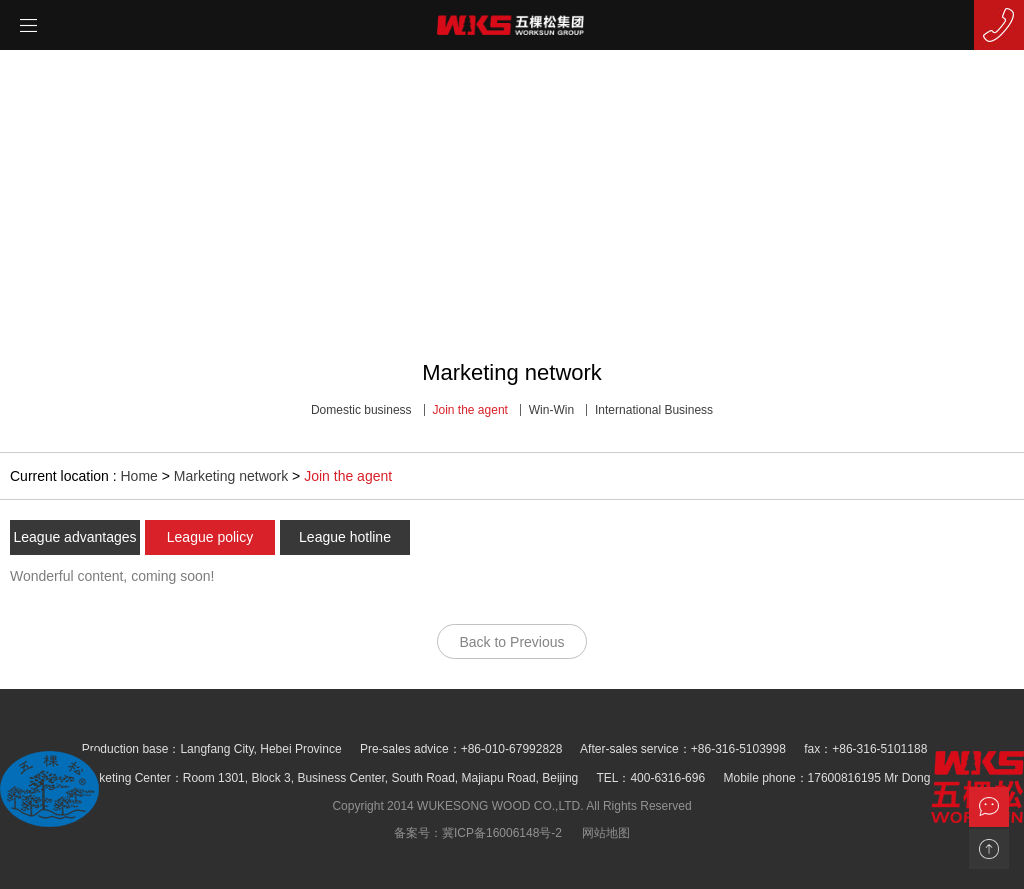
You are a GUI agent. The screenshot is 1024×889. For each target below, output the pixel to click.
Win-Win (551, 410)
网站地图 (606, 833)
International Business (654, 410)
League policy (210, 537)
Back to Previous (511, 642)
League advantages (75, 537)
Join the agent (470, 410)
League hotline (345, 537)
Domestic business (361, 410)
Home (139, 476)
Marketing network (231, 476)
